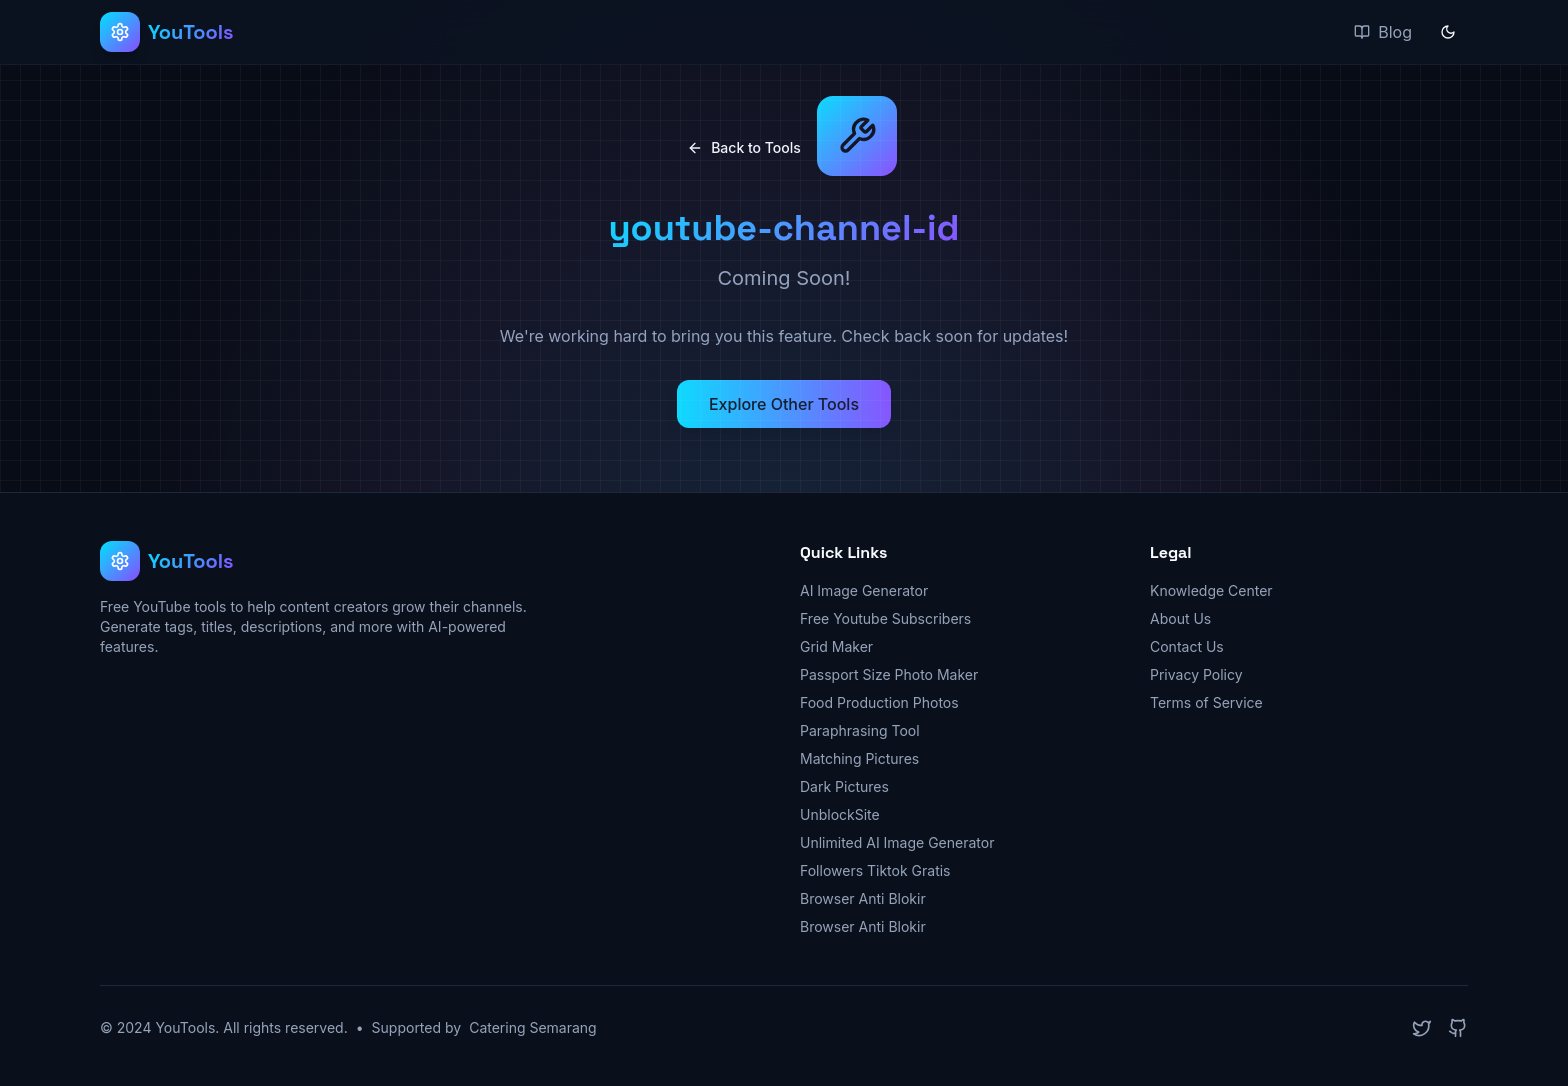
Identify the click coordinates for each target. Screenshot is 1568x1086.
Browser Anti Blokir (863, 898)
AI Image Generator (864, 590)
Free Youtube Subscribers (885, 618)
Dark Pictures (844, 786)
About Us (1180, 618)
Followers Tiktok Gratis (875, 870)
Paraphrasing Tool (860, 730)
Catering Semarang (533, 1027)
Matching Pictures (859, 758)
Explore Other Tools (784, 404)
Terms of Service (1206, 702)
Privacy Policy (1196, 674)
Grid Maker (836, 646)
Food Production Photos (879, 702)
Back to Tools (744, 147)
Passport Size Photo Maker (889, 674)
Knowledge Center (1211, 590)
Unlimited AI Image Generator (897, 842)
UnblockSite (840, 814)
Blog (1383, 32)
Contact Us (1187, 646)
